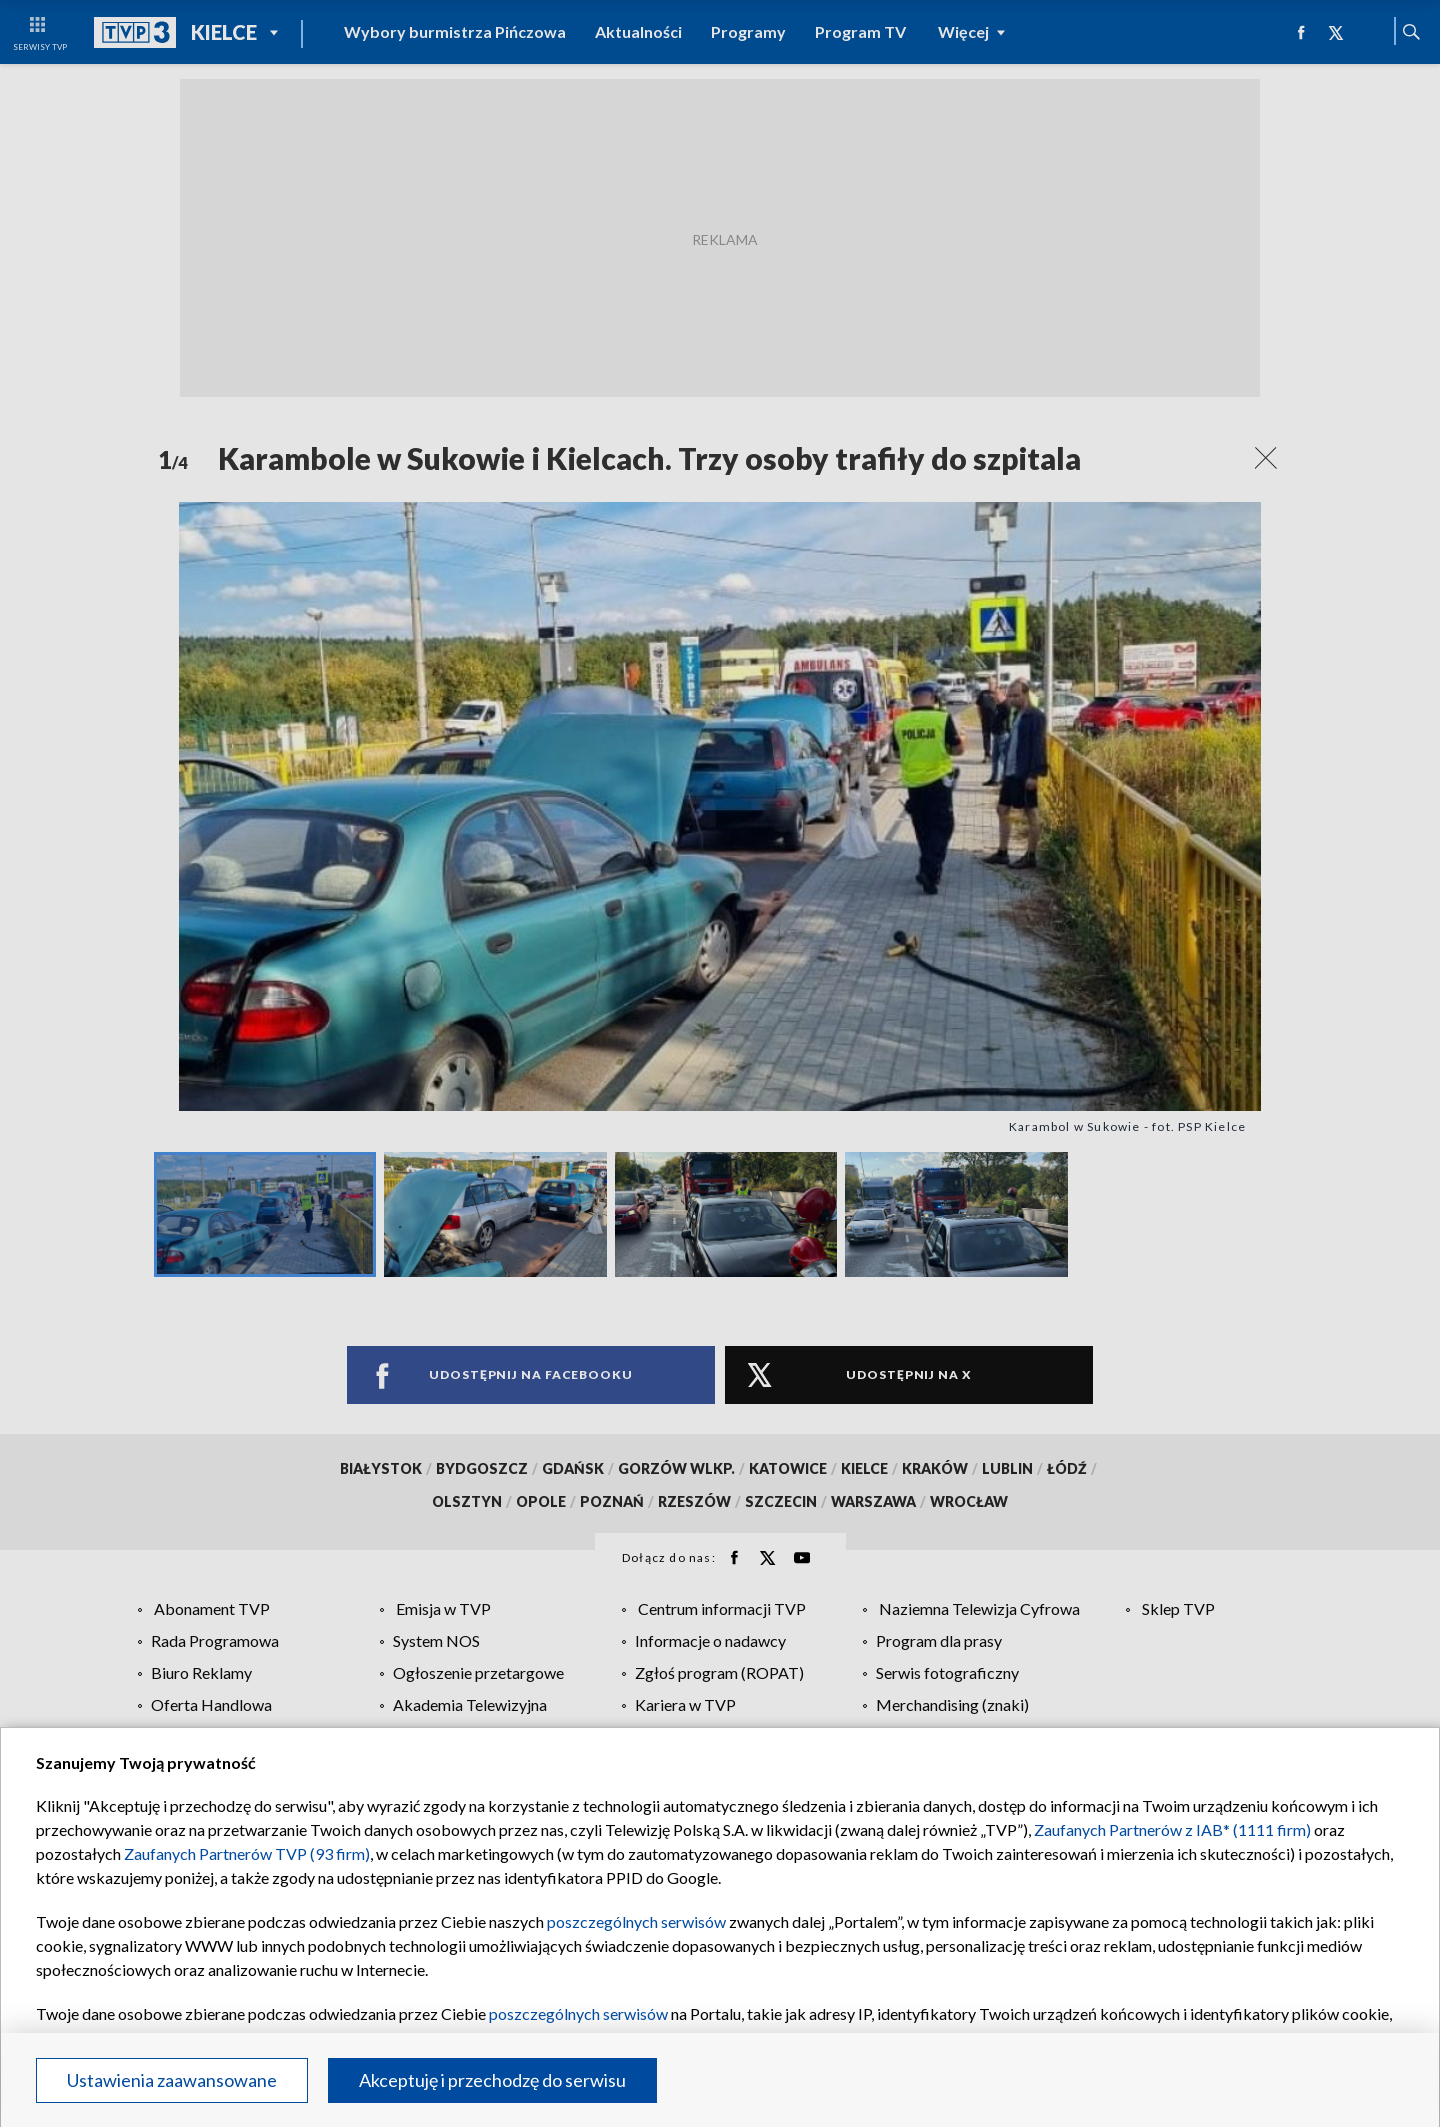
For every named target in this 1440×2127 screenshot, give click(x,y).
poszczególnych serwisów (636, 1921)
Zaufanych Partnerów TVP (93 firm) (247, 1853)
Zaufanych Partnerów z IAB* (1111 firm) (1172, 1829)
